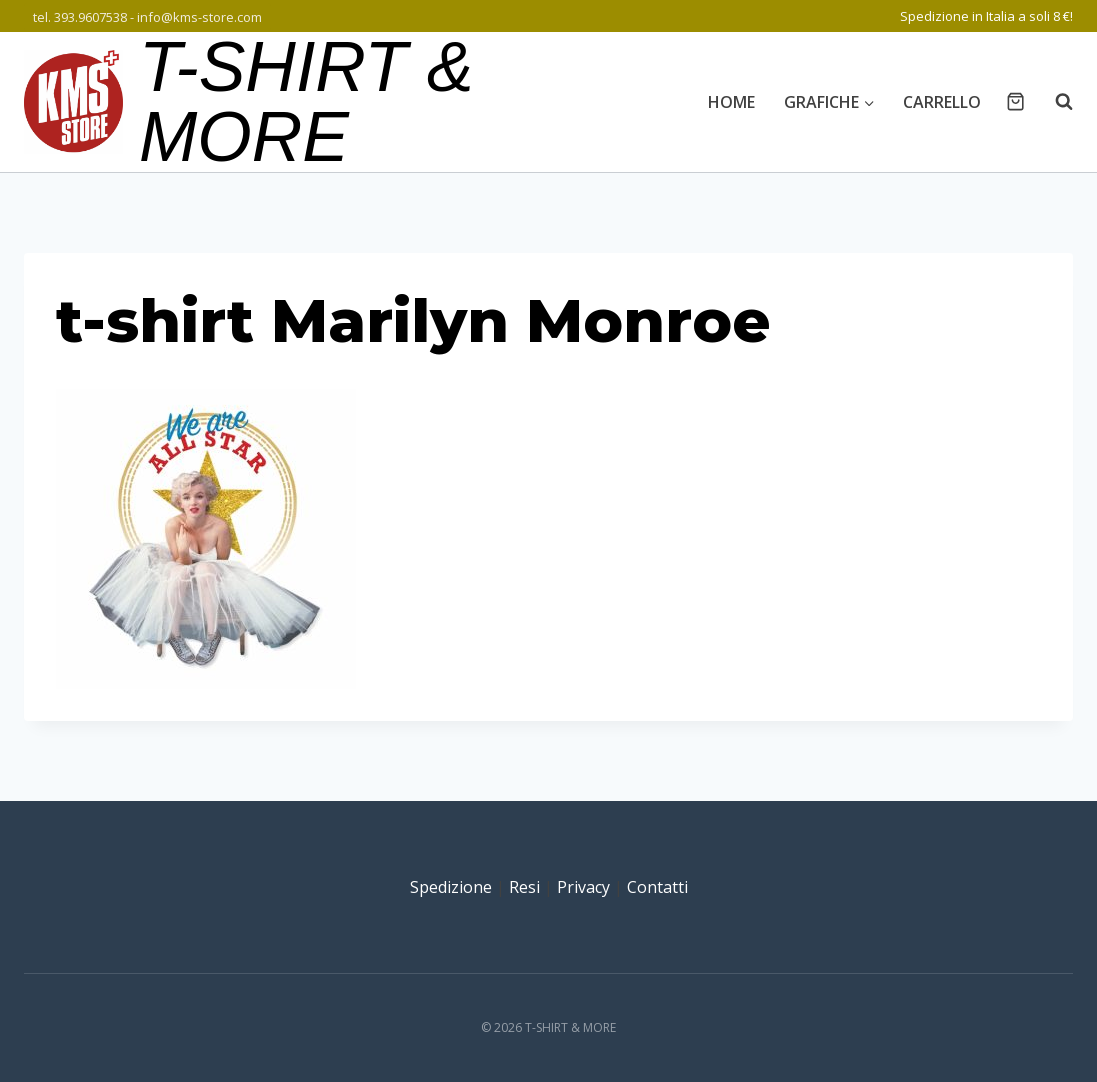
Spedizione (451, 887)
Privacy (583, 887)
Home (731, 102)
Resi (524, 887)
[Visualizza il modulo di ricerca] (1054, 102)
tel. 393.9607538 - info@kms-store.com (147, 17)
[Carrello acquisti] (1015, 101)
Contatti (657, 887)
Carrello (942, 102)
